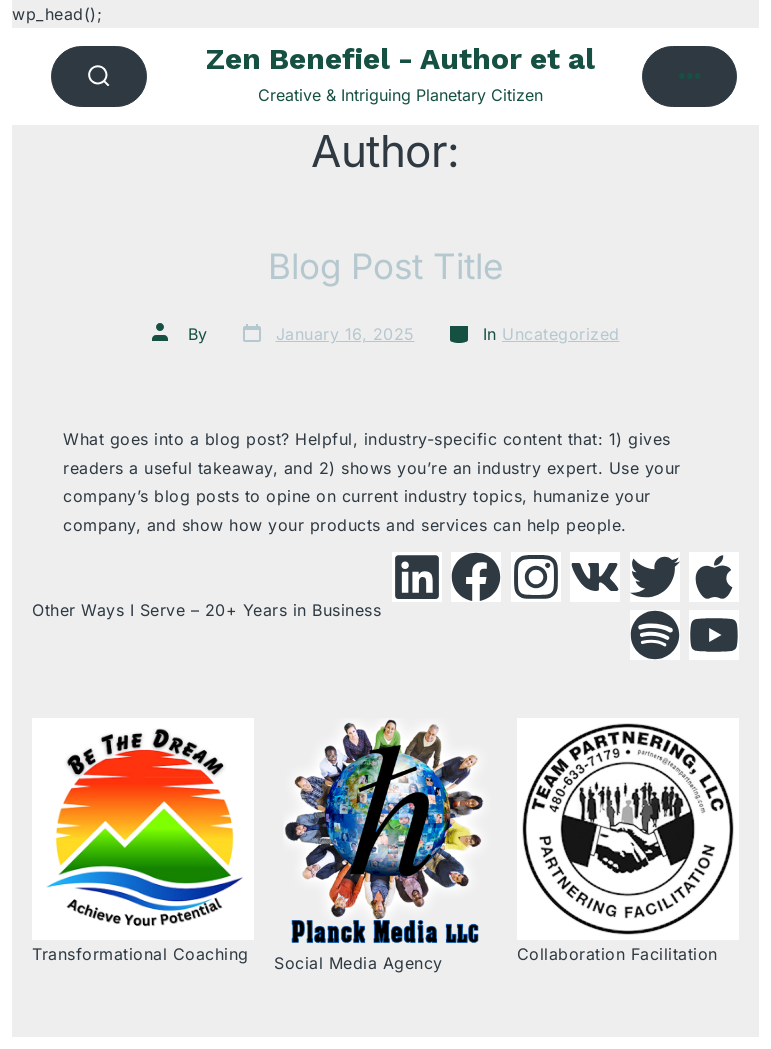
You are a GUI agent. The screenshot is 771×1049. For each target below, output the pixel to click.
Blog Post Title (385, 266)
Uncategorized (561, 334)
